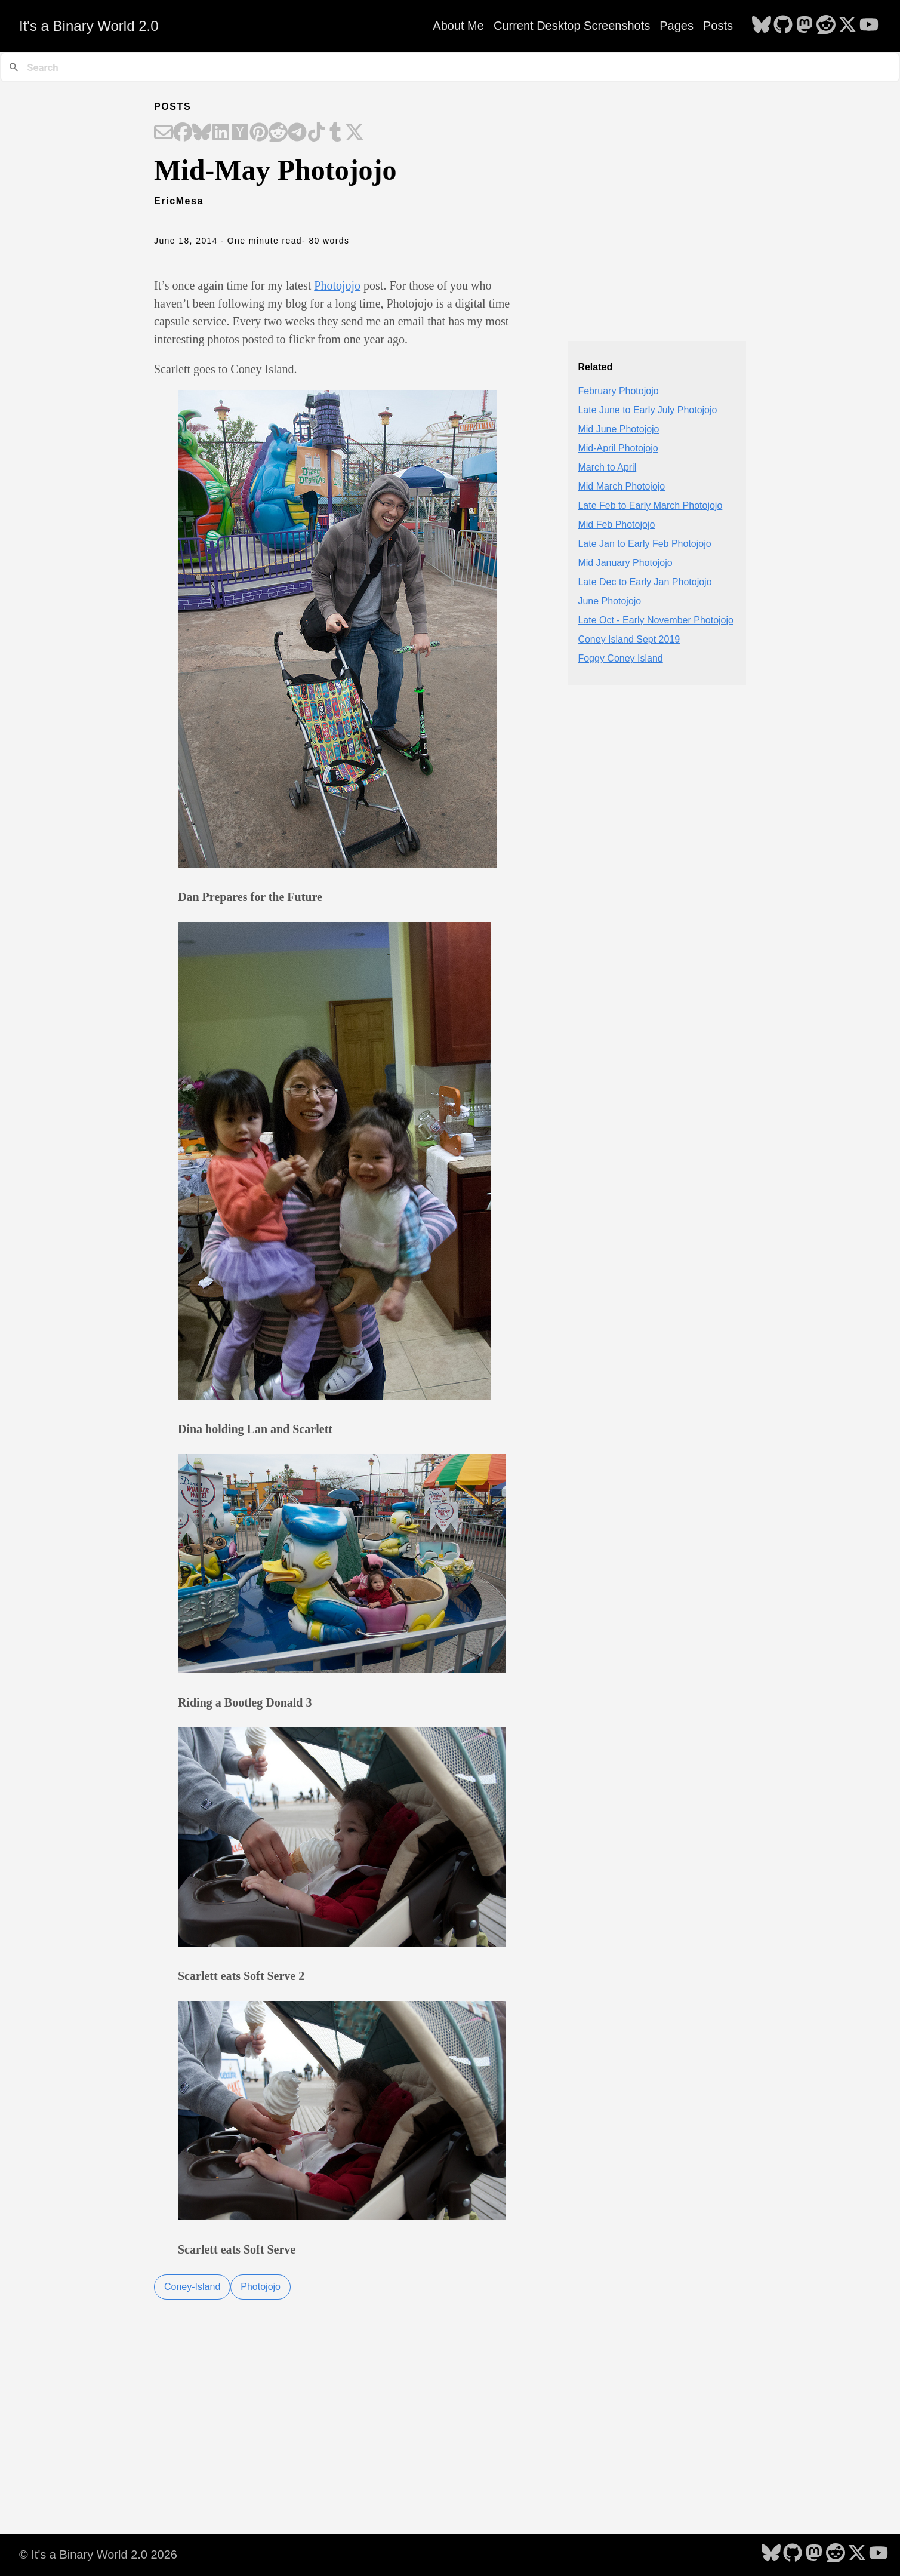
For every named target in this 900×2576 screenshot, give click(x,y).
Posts (718, 25)
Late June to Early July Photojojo (647, 410)
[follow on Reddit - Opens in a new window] (826, 25)
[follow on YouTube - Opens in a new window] (869, 25)
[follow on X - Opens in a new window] (847, 25)
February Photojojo (618, 391)
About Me (458, 25)
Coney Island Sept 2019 (629, 639)
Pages (676, 25)
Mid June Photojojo (618, 429)
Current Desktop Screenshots (572, 25)
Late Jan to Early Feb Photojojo (644, 544)
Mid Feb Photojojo (616, 524)
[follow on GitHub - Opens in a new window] (783, 25)
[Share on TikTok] (316, 133)
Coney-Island (192, 2287)
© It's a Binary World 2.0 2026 (98, 2554)
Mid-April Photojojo (618, 448)
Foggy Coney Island (620, 658)
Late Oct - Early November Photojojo (655, 620)
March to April (607, 467)
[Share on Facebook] (182, 133)
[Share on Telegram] (297, 133)
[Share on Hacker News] (239, 133)
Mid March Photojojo (621, 486)
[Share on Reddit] (278, 133)
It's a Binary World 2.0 (89, 26)
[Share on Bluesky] (201, 133)
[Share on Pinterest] (259, 133)
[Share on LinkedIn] (220, 133)
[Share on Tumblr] (335, 133)
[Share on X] (354, 133)
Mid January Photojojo (625, 563)
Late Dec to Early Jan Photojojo (644, 582)
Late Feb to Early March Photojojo (650, 505)
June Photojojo (609, 601)
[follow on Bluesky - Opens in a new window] (761, 25)
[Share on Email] (163, 133)
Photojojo (337, 285)
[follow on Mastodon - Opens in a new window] (804, 25)
